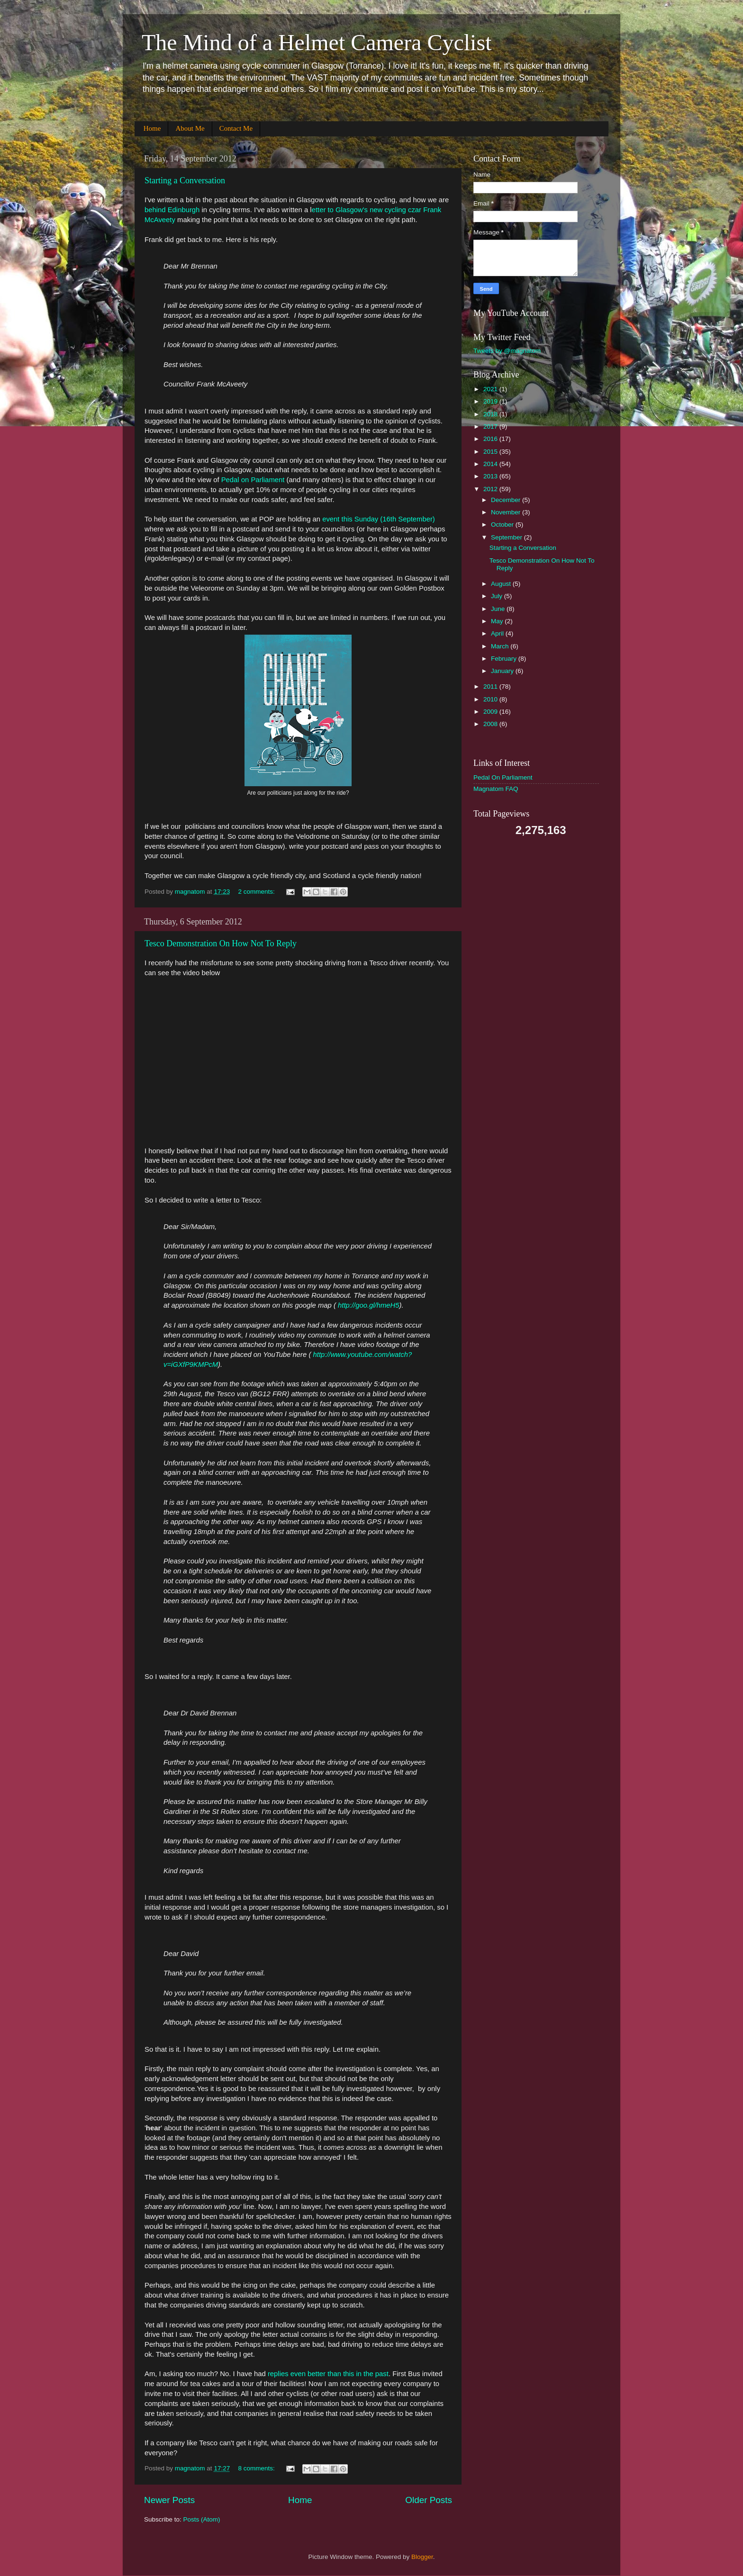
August (502, 583)
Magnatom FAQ (495, 788)
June (499, 608)
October (503, 524)
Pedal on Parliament (253, 480)
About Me (189, 128)
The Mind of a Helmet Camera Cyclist (316, 42)
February (504, 658)
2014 (491, 463)
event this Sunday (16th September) (378, 519)
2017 (491, 426)
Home (152, 128)
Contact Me (236, 128)
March (500, 646)
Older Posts (428, 2500)
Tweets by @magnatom (507, 350)
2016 (491, 438)
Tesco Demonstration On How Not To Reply (221, 943)
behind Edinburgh (172, 210)
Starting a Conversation (185, 180)
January (503, 670)
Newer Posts (169, 2500)
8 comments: (257, 2468)
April (498, 633)
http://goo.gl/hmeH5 (368, 1305)
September (507, 537)
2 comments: (257, 891)
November (506, 512)
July (497, 596)
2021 (491, 389)
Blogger (422, 2556)
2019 (491, 401)
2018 (491, 414)
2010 (491, 699)
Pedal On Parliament (503, 777)
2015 (491, 451)
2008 (491, 723)
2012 (491, 489)
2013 (491, 476)
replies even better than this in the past (328, 2374)
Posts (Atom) (201, 2519)
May (498, 621)
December (506, 499)
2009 (491, 711)
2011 (491, 686)
